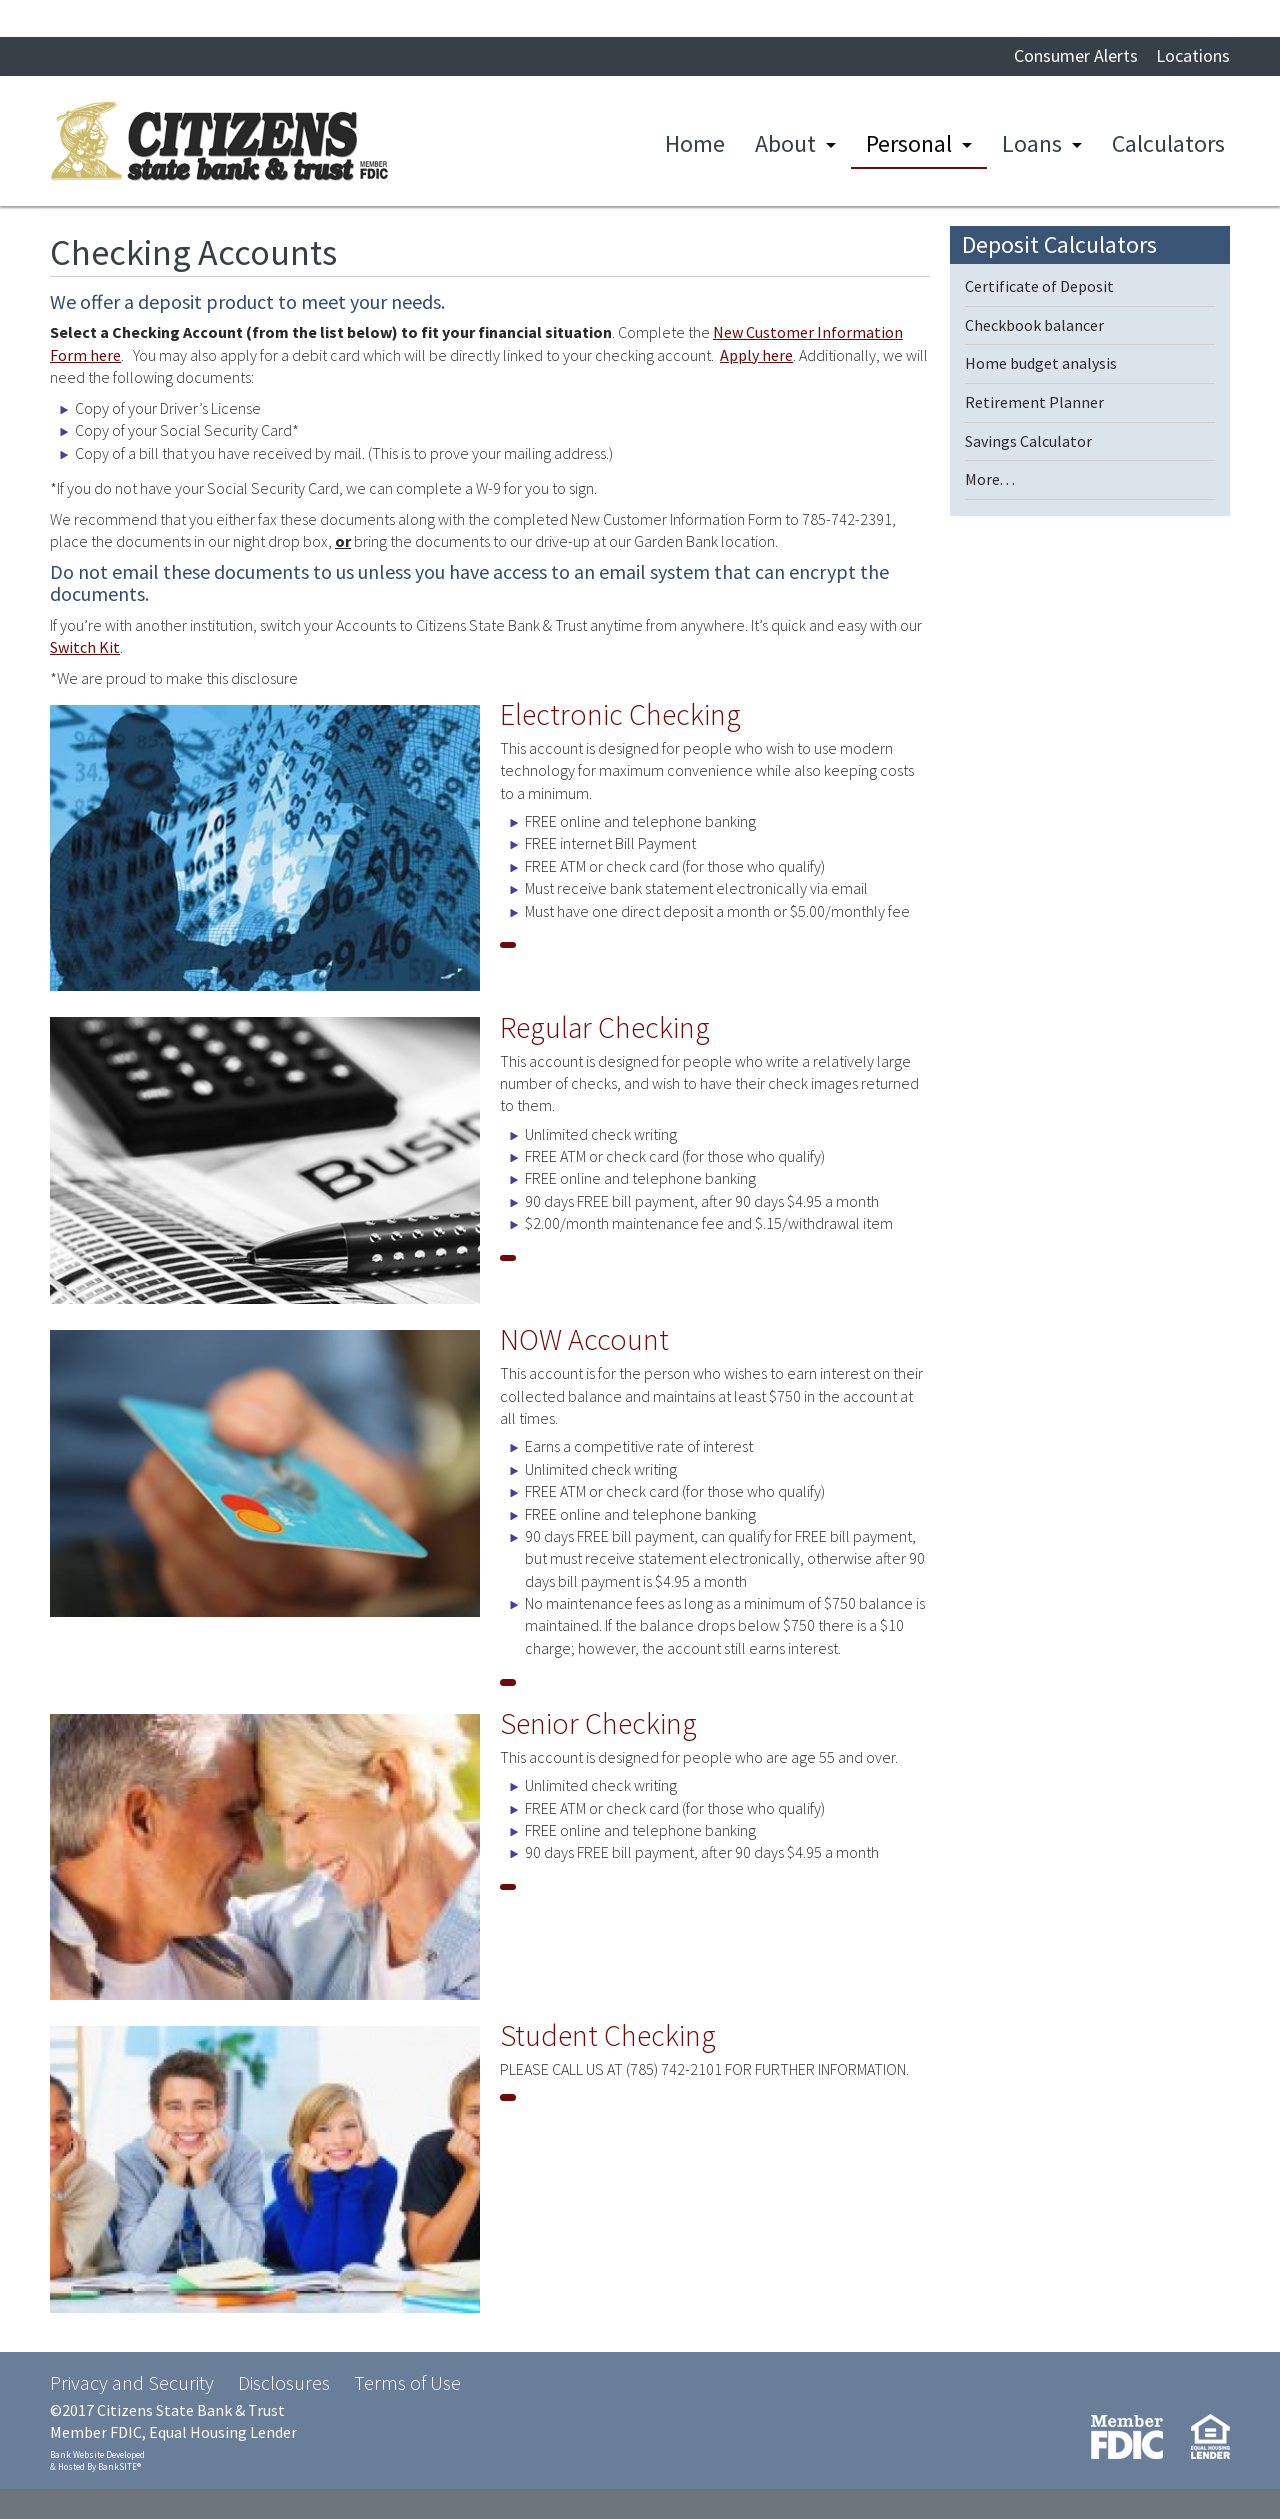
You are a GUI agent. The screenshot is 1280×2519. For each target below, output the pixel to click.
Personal (909, 143)
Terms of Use (407, 2382)
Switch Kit (85, 647)
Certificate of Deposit (1039, 286)
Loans (1032, 143)
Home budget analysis (1041, 363)
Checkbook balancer (1034, 325)
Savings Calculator (1028, 441)
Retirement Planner (1034, 402)
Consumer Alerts (1076, 55)
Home (695, 143)
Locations (1193, 55)
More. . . (990, 479)
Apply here (756, 355)
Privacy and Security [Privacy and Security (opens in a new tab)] (132, 2382)
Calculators (1168, 143)
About (785, 143)
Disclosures (284, 2382)
